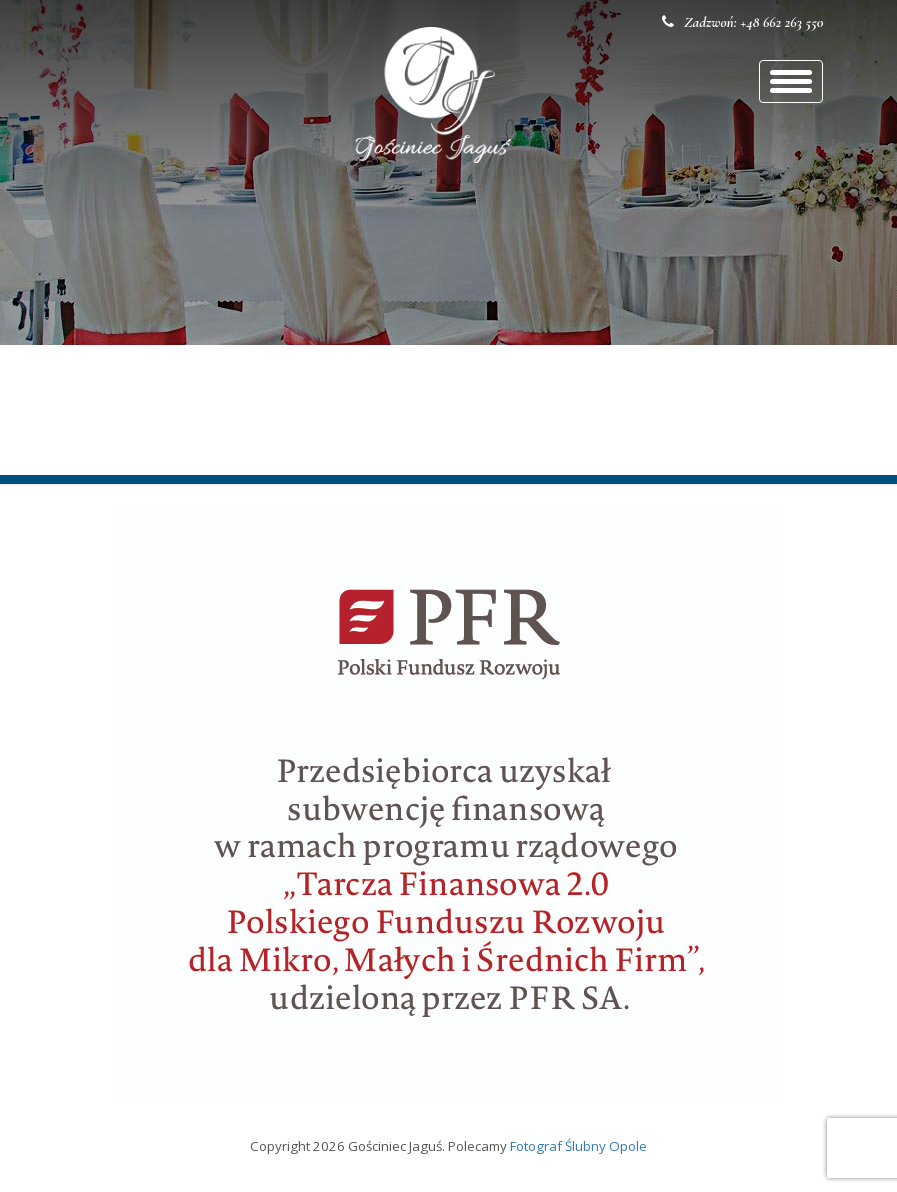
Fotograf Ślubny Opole (578, 1146)
